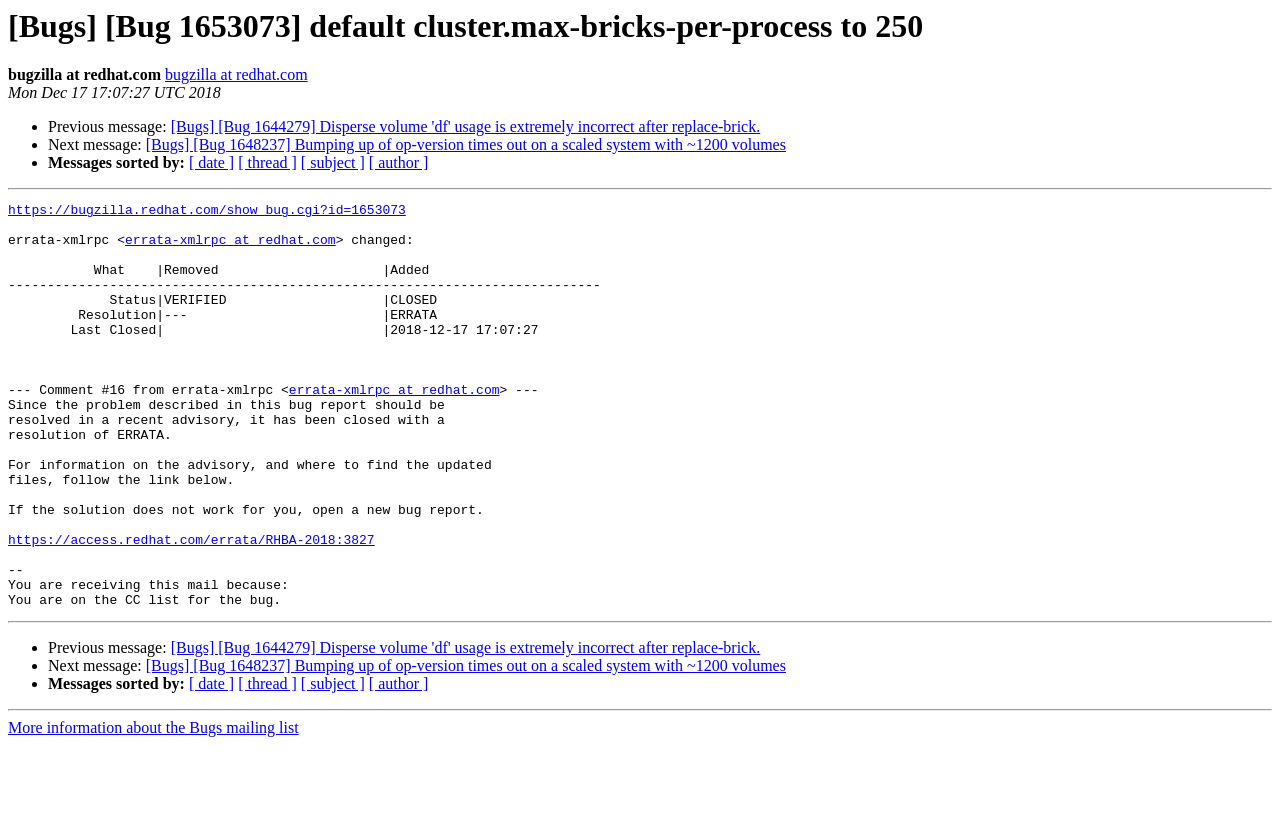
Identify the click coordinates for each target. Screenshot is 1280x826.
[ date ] (211, 162)
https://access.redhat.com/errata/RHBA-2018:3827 (191, 608)
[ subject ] (333, 162)
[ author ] (399, 162)
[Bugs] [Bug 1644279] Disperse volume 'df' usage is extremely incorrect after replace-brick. (466, 126)
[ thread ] (267, 162)
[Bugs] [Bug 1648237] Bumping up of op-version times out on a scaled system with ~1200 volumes (466, 144)
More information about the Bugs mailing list (153, 808)
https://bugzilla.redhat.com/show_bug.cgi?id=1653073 (207, 212)
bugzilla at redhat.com (236, 74)
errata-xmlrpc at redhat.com (230, 248)
